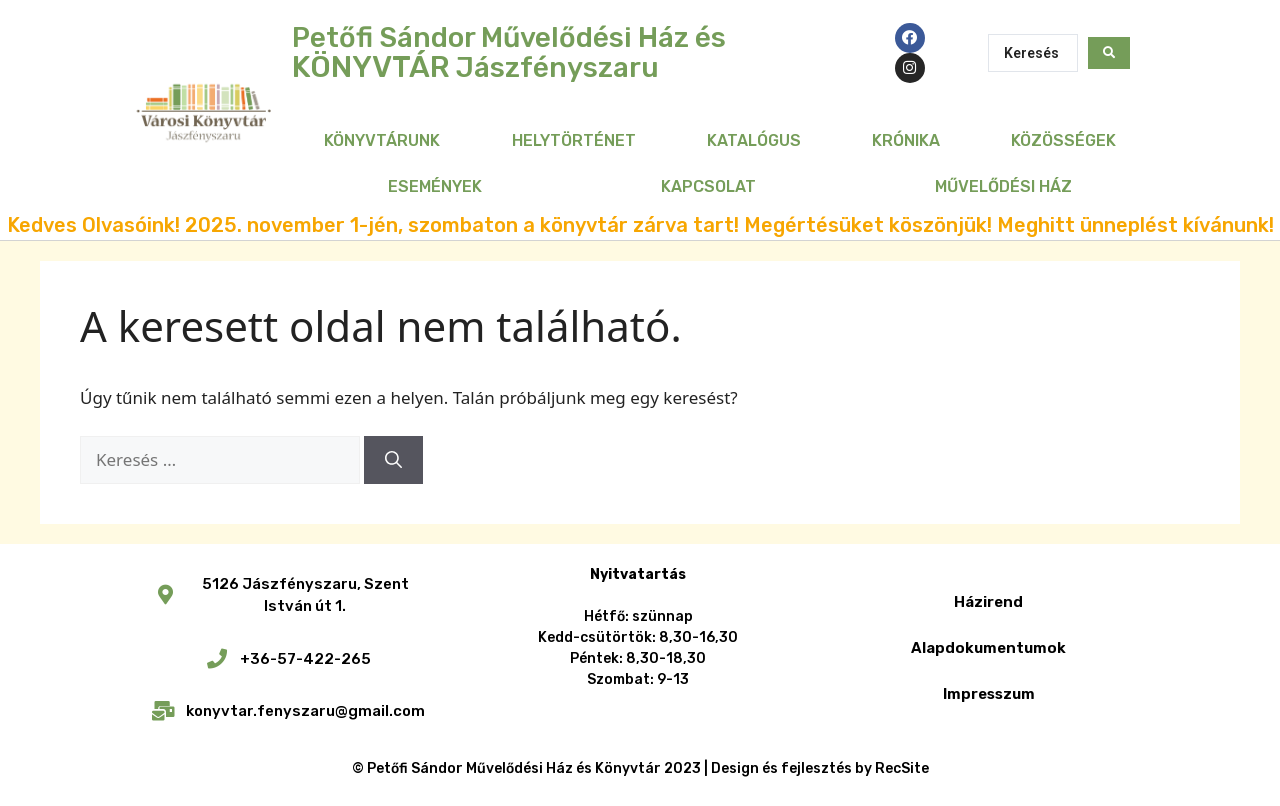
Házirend (988, 602)
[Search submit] (1109, 53)
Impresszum (989, 694)
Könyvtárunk (382, 140)
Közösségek (1063, 140)
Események (435, 186)
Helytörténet (574, 140)
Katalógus (754, 140)
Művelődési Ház (1003, 186)
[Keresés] (393, 460)
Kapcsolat (708, 186)
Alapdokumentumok (988, 648)
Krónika (906, 140)
